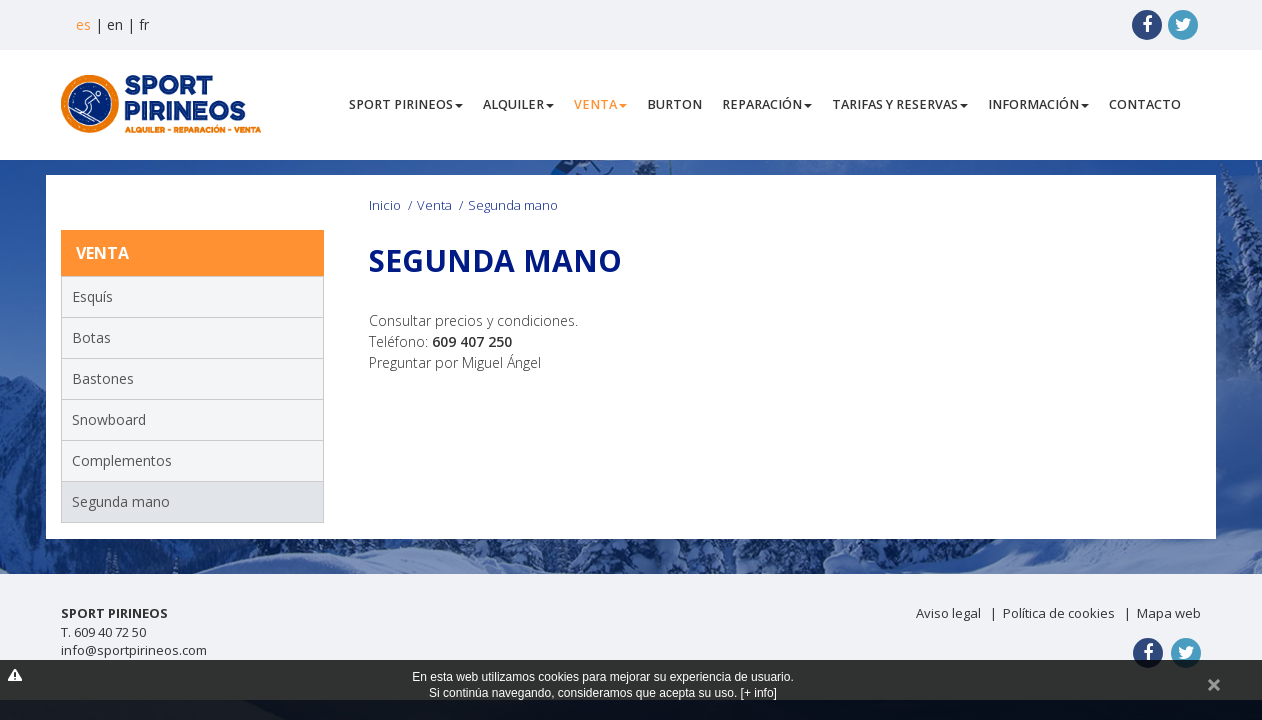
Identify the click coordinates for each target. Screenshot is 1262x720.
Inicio (385, 205)
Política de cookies (1059, 613)
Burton (674, 104)
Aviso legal (948, 613)
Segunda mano (121, 501)
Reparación (767, 104)
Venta (600, 104)
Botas (91, 337)
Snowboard (109, 419)
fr (144, 24)
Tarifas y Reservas (900, 104)
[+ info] (759, 693)
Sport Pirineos (406, 104)
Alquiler (518, 104)
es (83, 24)
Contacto (1145, 104)
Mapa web (1169, 613)
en (115, 24)
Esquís (92, 296)
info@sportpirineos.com (134, 650)
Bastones (103, 378)
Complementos (122, 460)
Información (1038, 104)
